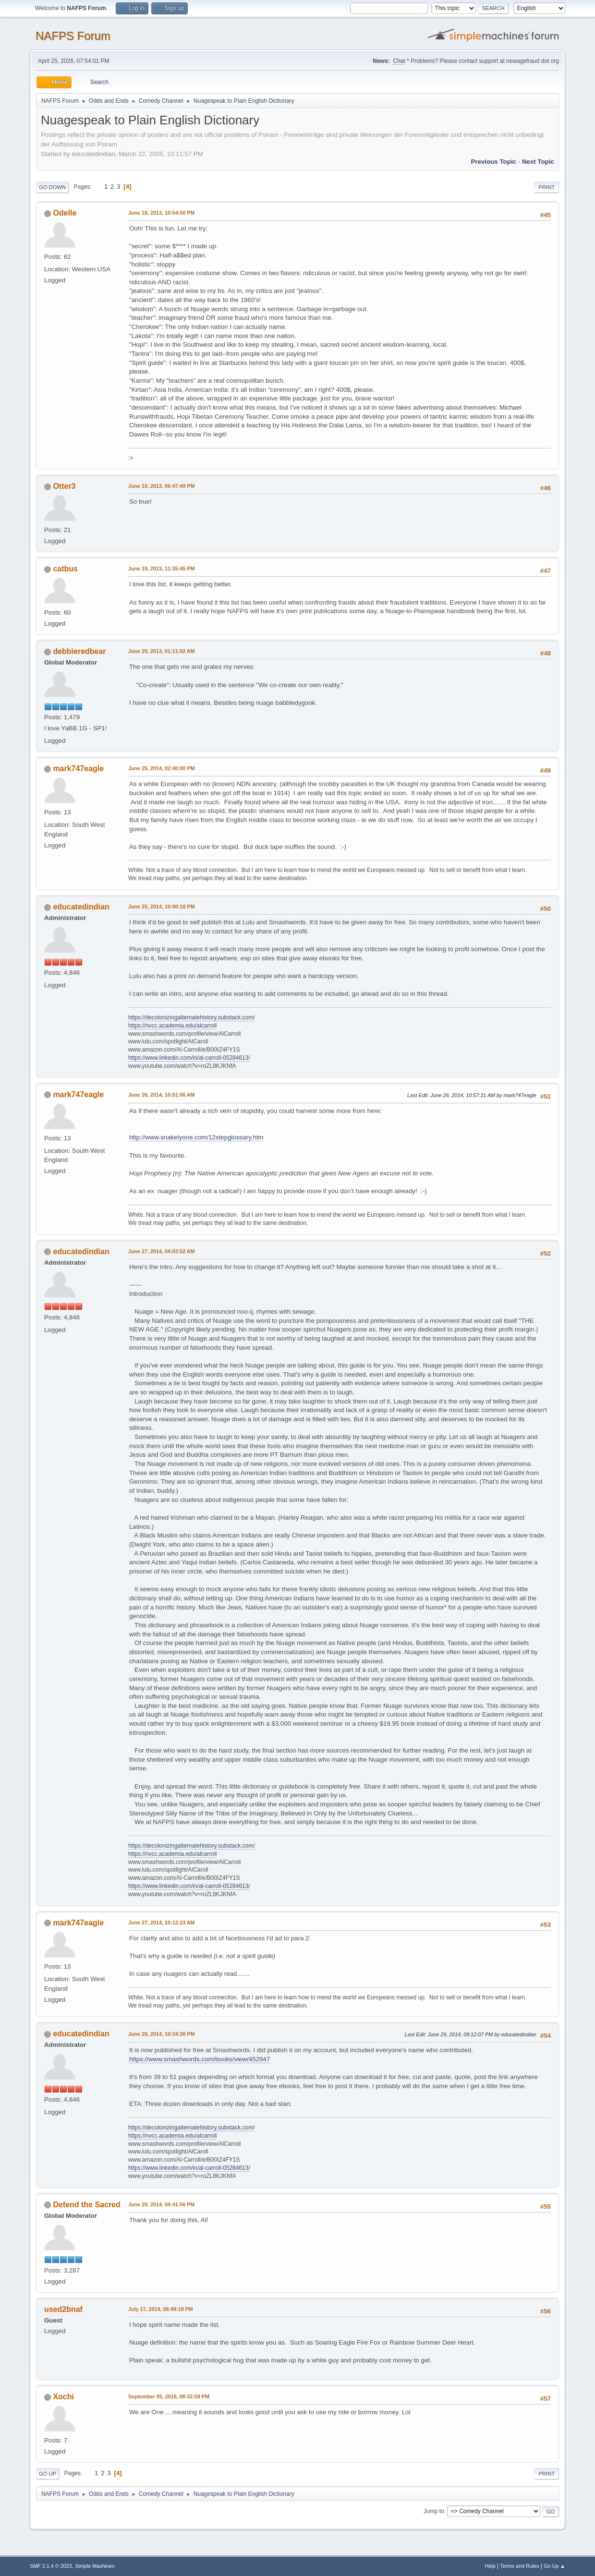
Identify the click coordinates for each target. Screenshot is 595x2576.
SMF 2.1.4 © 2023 (51, 2566)
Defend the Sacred (86, 2205)
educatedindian (81, 907)
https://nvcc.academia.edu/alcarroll (172, 1025)
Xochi (63, 2397)
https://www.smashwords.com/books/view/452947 (199, 2059)
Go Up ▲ (554, 2566)
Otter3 (64, 486)
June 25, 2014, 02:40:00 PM (161, 768)
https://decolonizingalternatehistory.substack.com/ (191, 1017)
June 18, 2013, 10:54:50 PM (161, 213)
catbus (65, 569)
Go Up (47, 2474)
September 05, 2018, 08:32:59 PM (168, 2396)
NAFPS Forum (73, 35)
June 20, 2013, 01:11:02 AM (161, 651)
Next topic (538, 161)
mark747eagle (78, 768)
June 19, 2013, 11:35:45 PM (161, 568)
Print (546, 187)
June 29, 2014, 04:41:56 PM (161, 2204)
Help (490, 2566)
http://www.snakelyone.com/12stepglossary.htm (196, 1137)
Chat (399, 61)
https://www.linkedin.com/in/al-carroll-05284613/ (189, 1057)
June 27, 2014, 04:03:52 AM (161, 1251)
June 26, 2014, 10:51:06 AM (161, 1095)
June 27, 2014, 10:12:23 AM (161, 1922)
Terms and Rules (519, 2566)
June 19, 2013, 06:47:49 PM (161, 486)
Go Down (52, 187)
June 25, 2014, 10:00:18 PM (161, 906)
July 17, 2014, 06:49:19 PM (160, 2309)
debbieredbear (79, 651)
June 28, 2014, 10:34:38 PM (161, 2034)
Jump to (434, 2511)
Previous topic (493, 161)
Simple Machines (94, 2566)
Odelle (64, 213)
